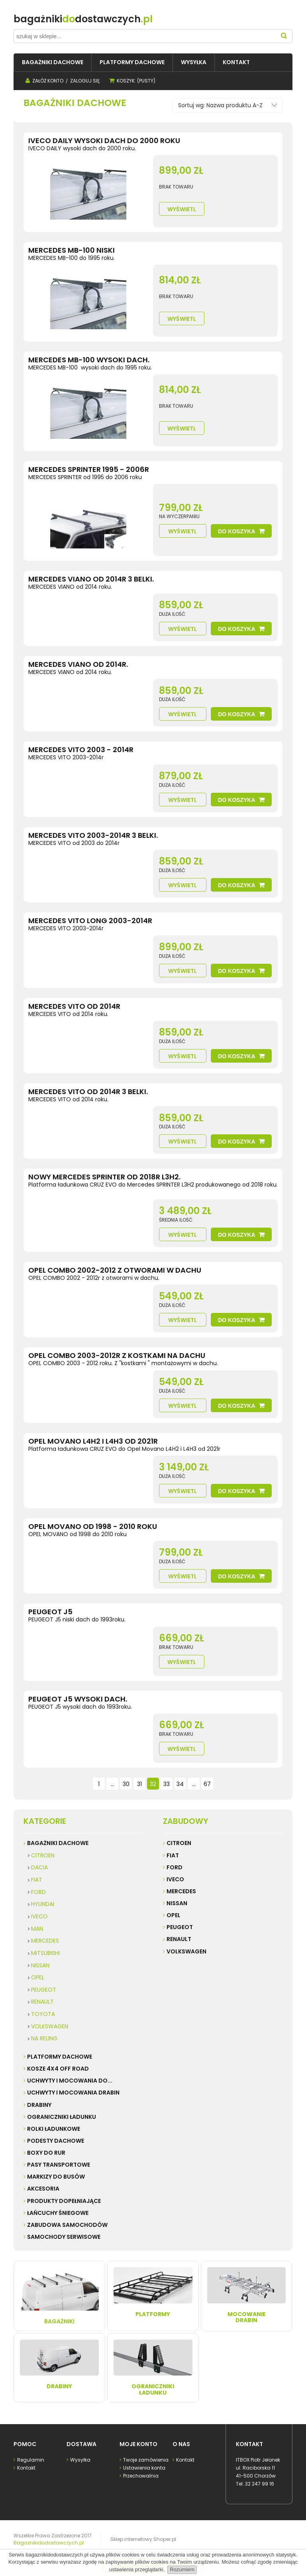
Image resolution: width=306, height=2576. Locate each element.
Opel (173, 1915)
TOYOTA (43, 2014)
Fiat (173, 1855)
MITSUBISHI (45, 1953)
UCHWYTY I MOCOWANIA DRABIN (73, 2093)
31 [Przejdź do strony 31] (139, 1784)
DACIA (39, 1867)
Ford (174, 1867)
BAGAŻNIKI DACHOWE (57, 1843)
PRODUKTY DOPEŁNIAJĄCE (64, 2201)
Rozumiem (182, 2569)
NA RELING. (45, 2038)
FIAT (36, 1880)
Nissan (177, 1903)
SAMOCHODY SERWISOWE (63, 2237)
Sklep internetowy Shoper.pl (143, 2539)
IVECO (39, 1916)
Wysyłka (79, 2459)
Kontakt (25, 2467)
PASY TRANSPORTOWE (58, 2165)
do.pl (83, 19)
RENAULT (42, 2002)
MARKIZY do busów (56, 2177)
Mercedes (181, 1891)
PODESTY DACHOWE (55, 2141)
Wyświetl (181, 209)
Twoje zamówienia (145, 2459)
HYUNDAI (42, 1904)
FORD (38, 1892)
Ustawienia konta (143, 2467)
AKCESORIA (43, 2189)
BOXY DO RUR (46, 2153)
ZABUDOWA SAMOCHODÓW (67, 2225)
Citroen (179, 1843)
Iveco (175, 1879)
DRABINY (39, 2105)
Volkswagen (186, 1951)
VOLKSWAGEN (49, 2026)
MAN (37, 1929)
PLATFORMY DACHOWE (59, 2057)
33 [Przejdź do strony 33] (166, 1784)
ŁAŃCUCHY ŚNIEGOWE (57, 2213)
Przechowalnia (140, 2475)
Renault (179, 1939)
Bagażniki (59, 2296)
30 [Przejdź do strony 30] (126, 1784)
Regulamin (30, 2459)
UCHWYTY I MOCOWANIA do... (69, 2081)
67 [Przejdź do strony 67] (207, 1784)
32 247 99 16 (259, 2483)
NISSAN (40, 1965)
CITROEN (43, 1855)
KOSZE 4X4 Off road (58, 2069)
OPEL (37, 1977)
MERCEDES (45, 1941)
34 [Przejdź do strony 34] (180, 1784)
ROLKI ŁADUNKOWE (53, 2129)
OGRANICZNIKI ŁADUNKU (61, 2117)
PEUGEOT (43, 1990)
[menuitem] (52, 62)
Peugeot (180, 1927)
